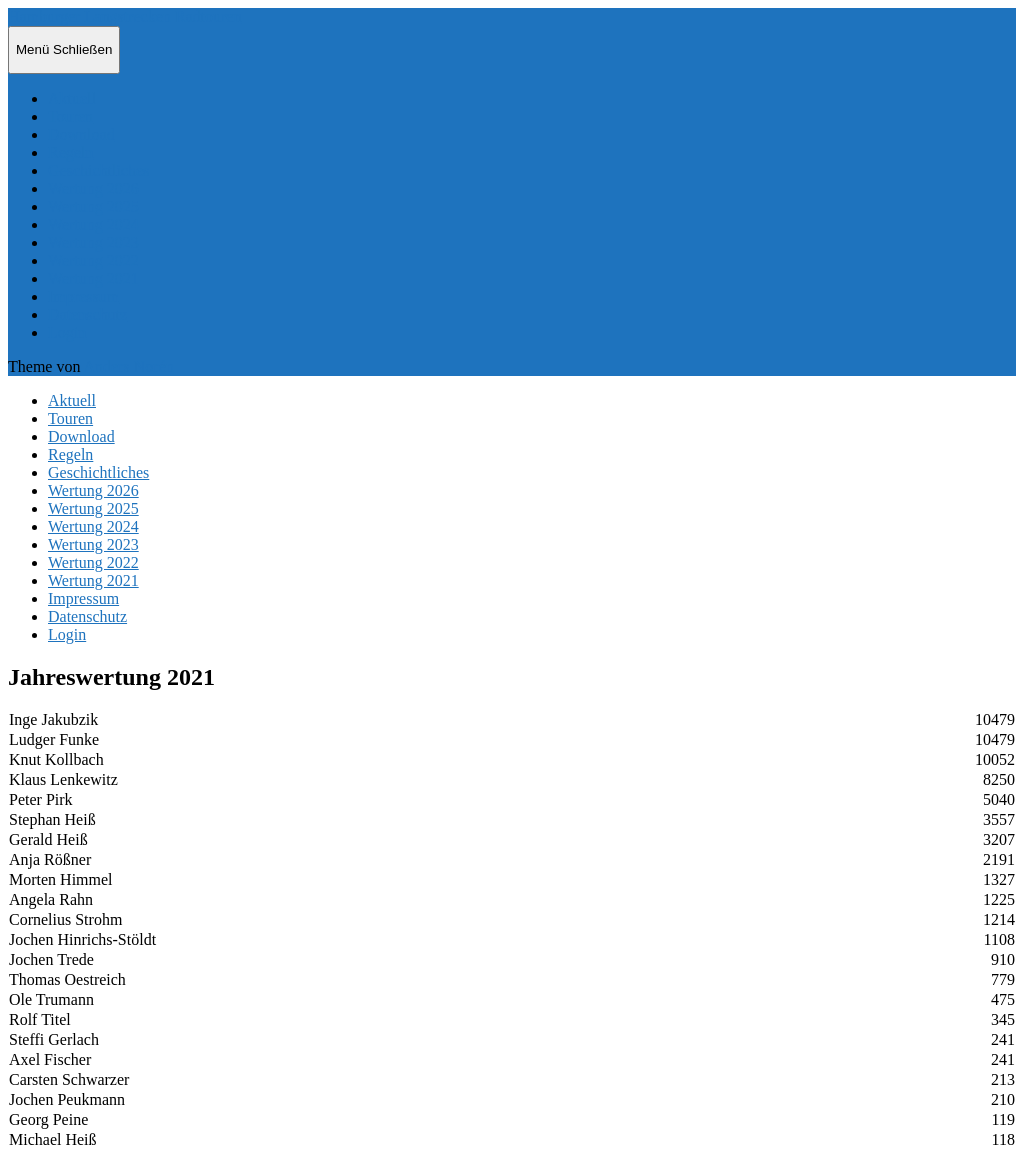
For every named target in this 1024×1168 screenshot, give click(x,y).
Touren (70, 116)
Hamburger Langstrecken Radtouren (124, 16)
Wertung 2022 (93, 260)
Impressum (83, 296)
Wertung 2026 (93, 188)
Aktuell (72, 98)
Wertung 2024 (93, 224)
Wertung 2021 (93, 278)
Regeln (70, 152)
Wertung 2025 (93, 206)
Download (81, 134)
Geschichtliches (98, 170)
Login (67, 332)
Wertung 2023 (93, 242)
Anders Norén (129, 366)
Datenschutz (87, 314)
